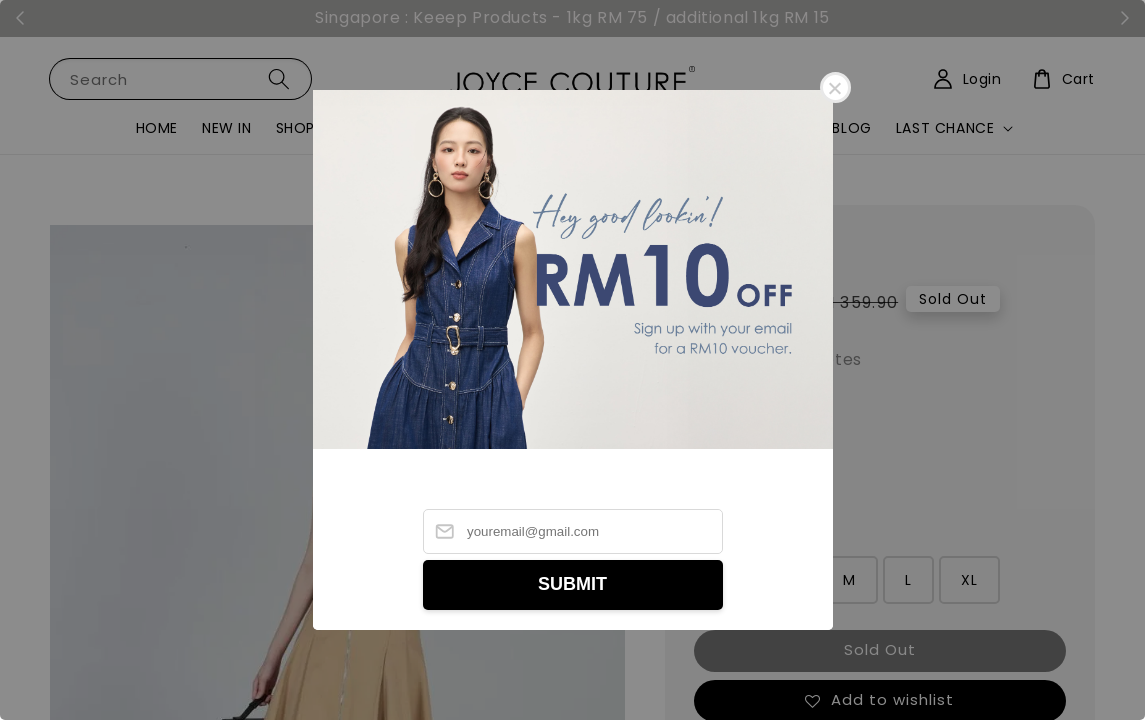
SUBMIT (572, 584)
